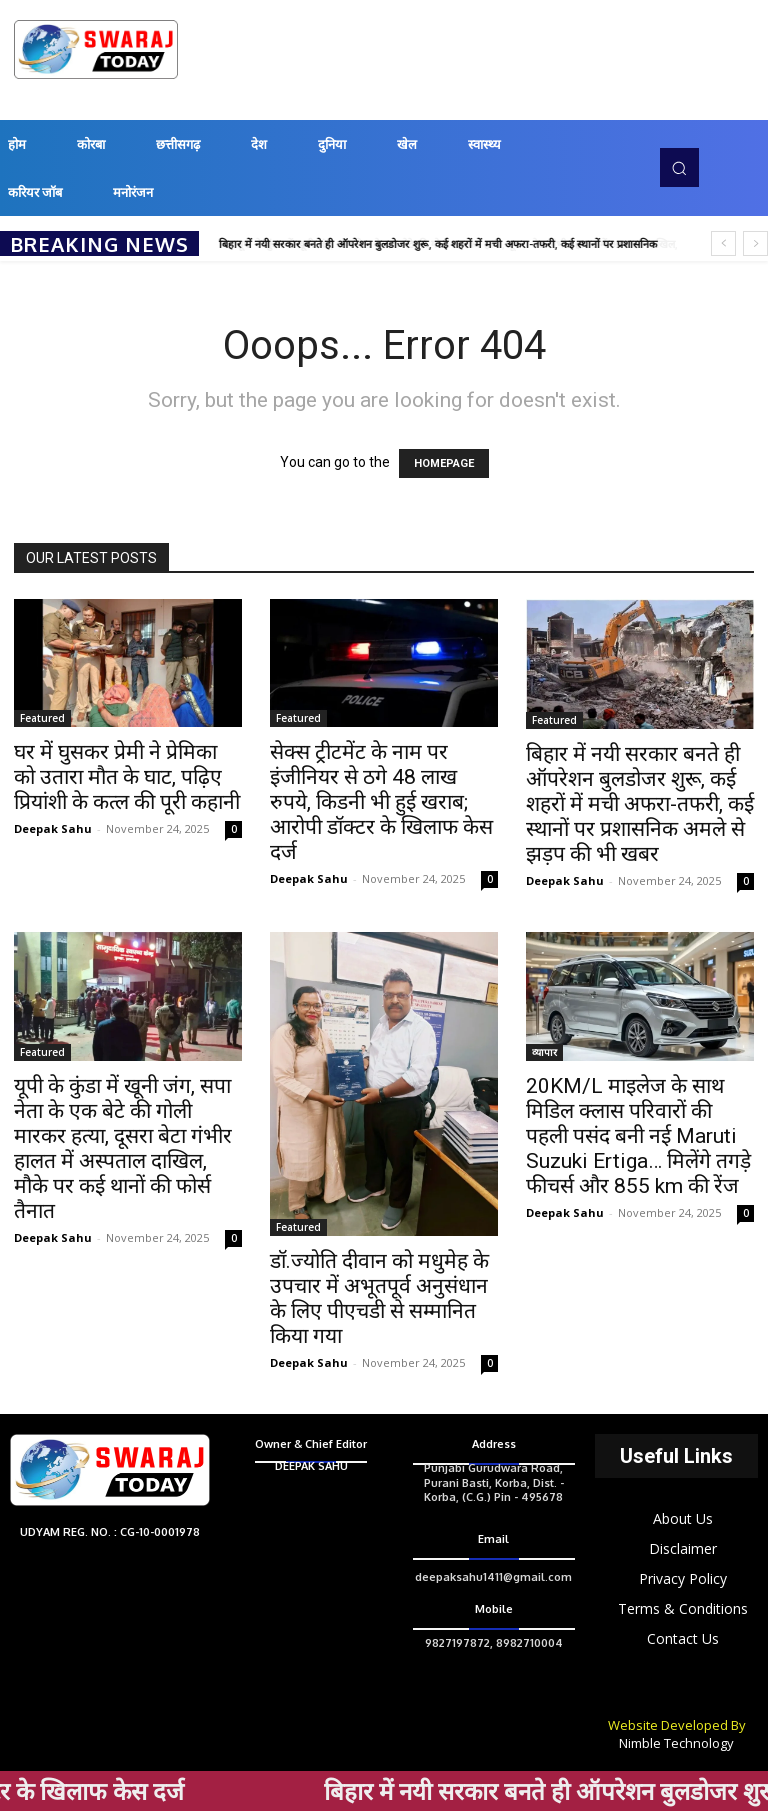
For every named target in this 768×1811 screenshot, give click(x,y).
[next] (755, 243)
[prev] (723, 243)
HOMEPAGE (444, 463)
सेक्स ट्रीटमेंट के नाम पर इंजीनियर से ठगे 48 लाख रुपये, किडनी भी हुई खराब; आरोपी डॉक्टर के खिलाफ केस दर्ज (381, 802)
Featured (42, 718)
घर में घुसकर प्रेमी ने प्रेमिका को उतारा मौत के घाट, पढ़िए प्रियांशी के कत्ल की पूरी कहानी (127, 777)
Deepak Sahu (53, 828)
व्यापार (544, 1052)
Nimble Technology (676, 1743)
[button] (679, 167)
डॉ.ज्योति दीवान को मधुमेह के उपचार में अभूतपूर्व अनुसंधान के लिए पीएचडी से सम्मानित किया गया (379, 1298)
